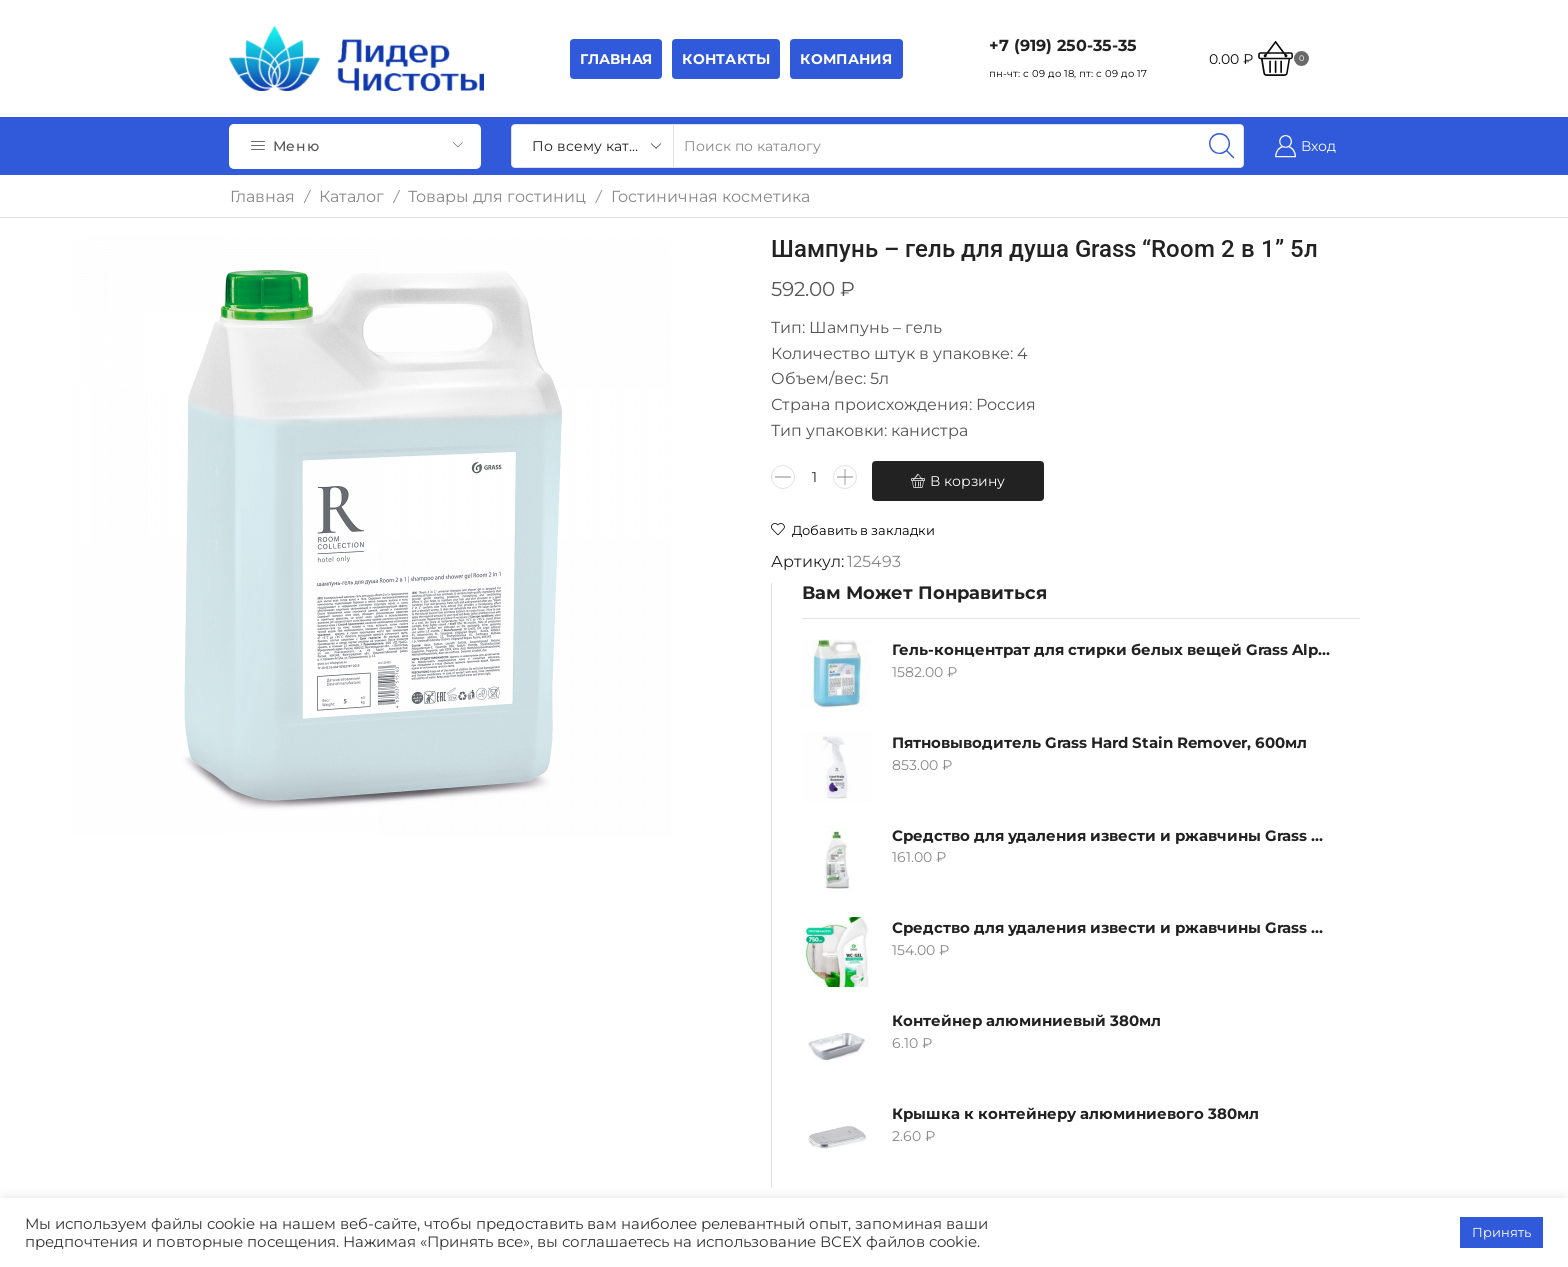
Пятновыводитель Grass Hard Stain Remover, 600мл (1176, 394)
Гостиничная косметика (710, 196)
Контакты (726, 59)
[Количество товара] (602, 507)
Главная (616, 59)
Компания (846, 59)
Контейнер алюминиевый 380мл (1176, 672)
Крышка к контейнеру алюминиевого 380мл (1176, 765)
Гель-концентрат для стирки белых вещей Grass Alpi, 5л (1176, 301)
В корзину (755, 507)
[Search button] (1222, 146)
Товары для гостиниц (497, 196)
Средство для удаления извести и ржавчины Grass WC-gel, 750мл (1176, 579)
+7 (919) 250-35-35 (1063, 45)
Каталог (351, 196)
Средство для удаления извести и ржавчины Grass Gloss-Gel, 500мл (1176, 486)
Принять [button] (1501, 1232)
